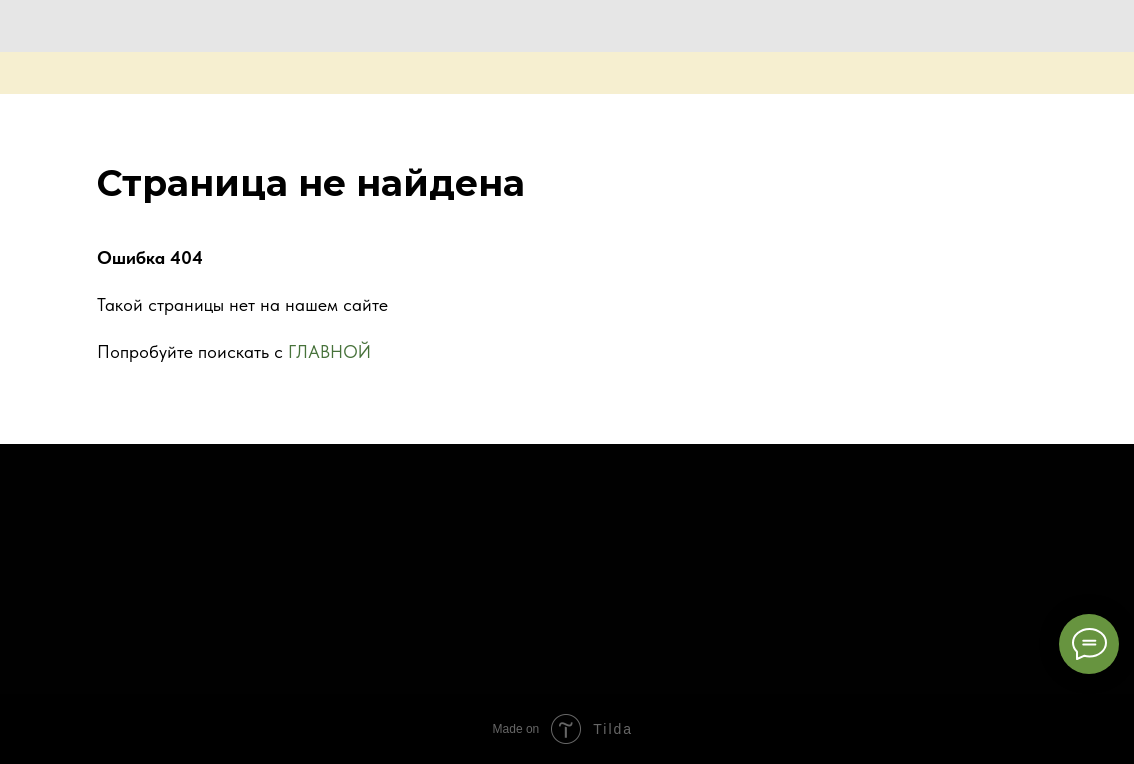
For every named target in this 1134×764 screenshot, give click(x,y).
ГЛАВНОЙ (329, 351)
